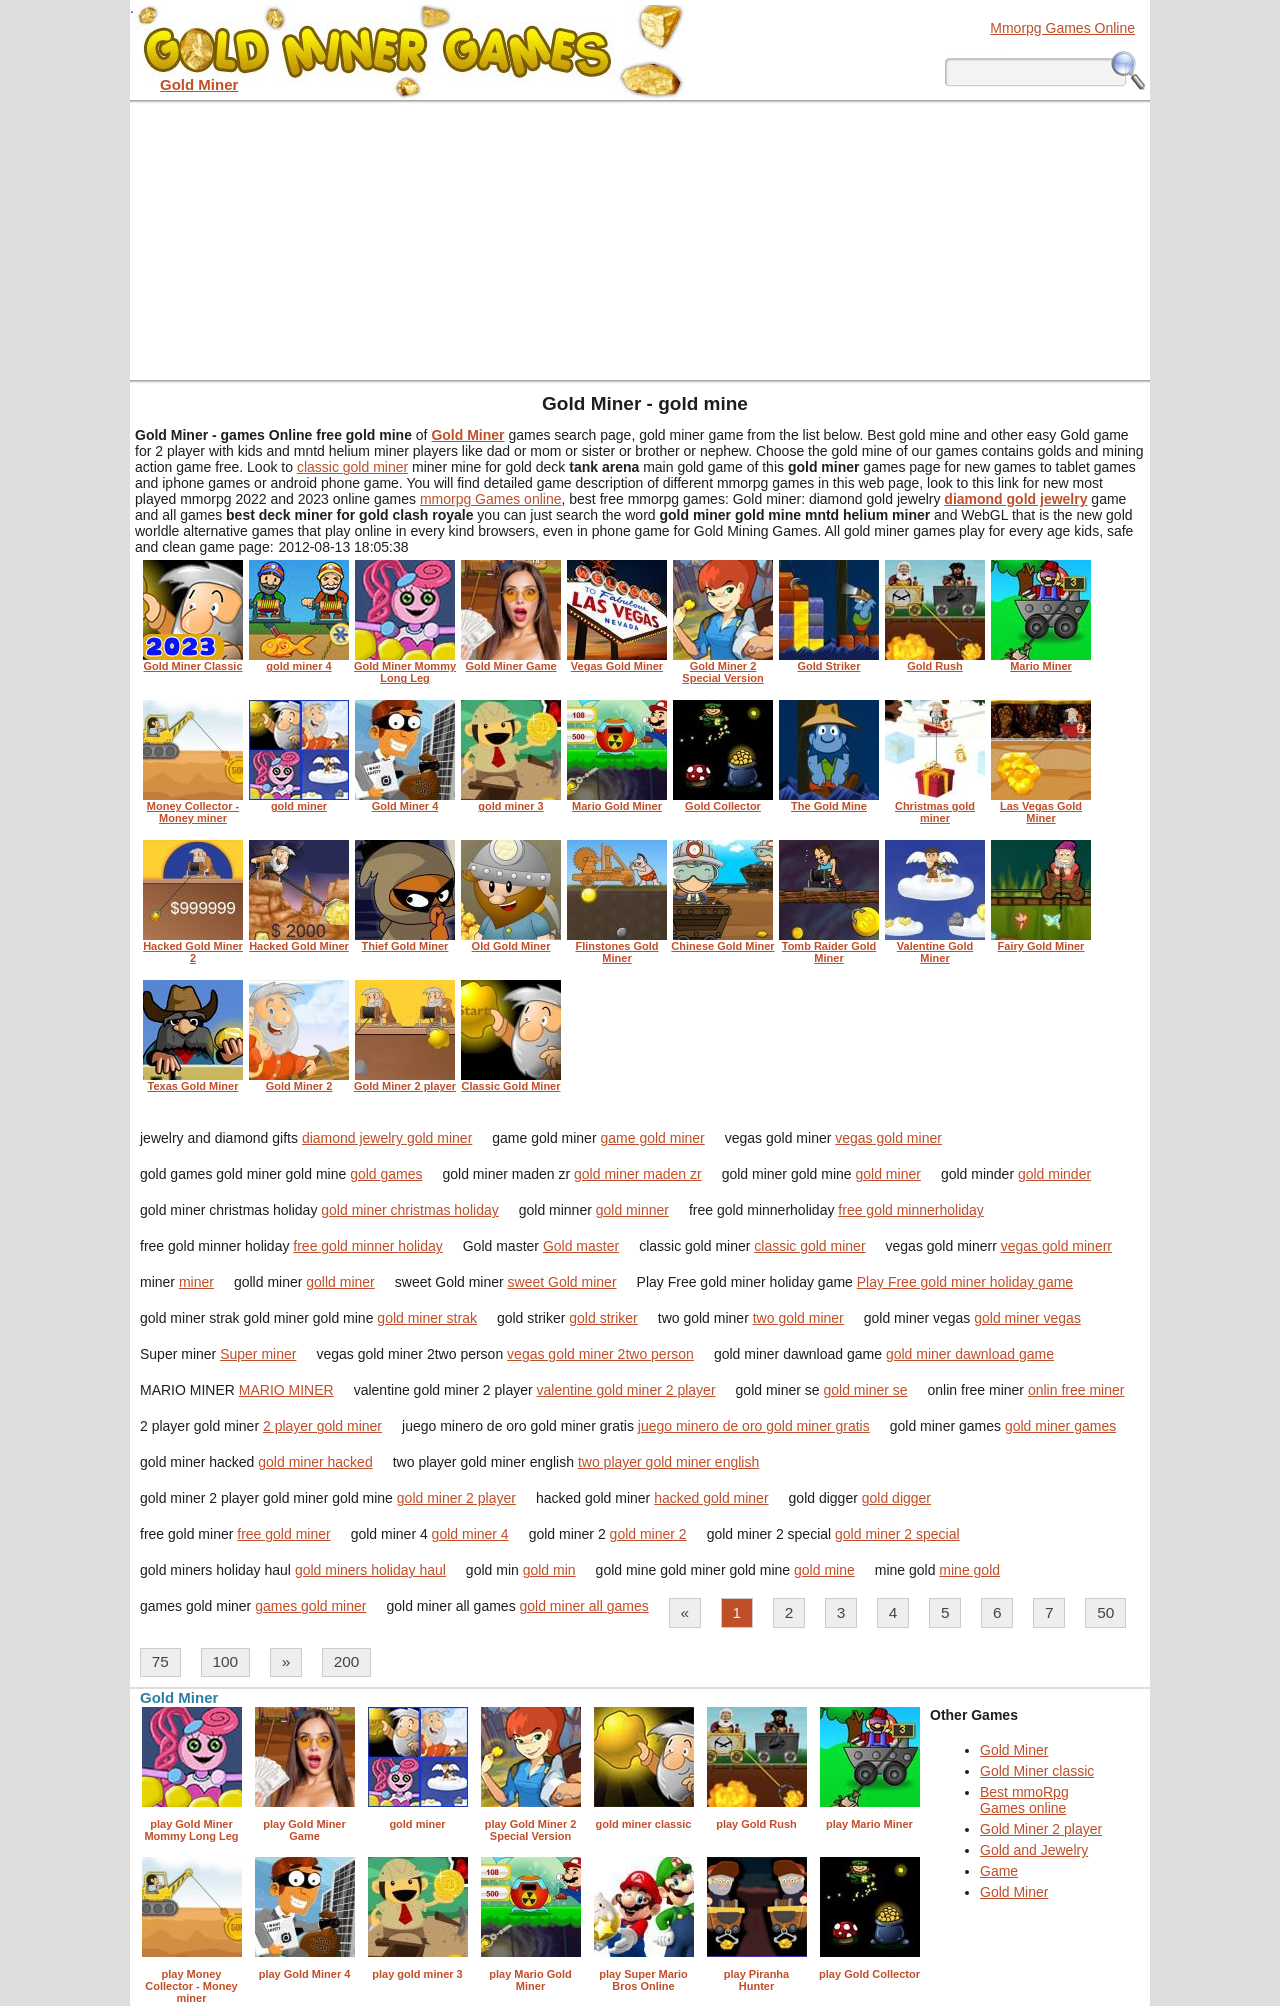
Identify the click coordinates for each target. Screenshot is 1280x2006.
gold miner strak (427, 1318)
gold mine (824, 1570)
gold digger (896, 1498)
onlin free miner (1076, 1390)
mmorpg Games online (491, 499)
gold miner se (866, 1390)
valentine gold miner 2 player (626, 1390)
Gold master (581, 1246)
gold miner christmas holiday (409, 1210)
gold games (386, 1174)
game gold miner (652, 1138)
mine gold (969, 1570)
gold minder (1054, 1174)
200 (347, 1661)
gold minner (632, 1210)
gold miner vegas (1027, 1318)
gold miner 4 (470, 1534)
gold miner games (1060, 1426)
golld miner (340, 1282)
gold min (549, 1570)
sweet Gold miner (562, 1282)
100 (225, 1661)
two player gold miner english (668, 1462)
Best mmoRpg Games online (1024, 1800)
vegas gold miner (888, 1138)
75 (160, 1661)
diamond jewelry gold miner (387, 1138)
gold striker (603, 1318)
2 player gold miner (322, 1426)
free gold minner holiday (367, 1246)
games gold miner (310, 1606)
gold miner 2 (648, 1534)
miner (196, 1282)
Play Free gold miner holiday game (965, 1282)
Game (999, 1871)
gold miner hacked (315, 1462)
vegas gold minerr (1056, 1246)
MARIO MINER (286, 1390)
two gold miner (798, 1318)
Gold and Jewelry (1034, 1850)
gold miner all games (584, 1606)
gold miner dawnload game (970, 1354)
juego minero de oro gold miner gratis (754, 1426)
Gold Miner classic (1037, 1771)
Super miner (258, 1354)
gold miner (888, 1174)
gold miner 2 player (456, 1498)
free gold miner (283, 1534)
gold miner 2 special (897, 1534)
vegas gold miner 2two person (600, 1354)
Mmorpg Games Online (1062, 28)
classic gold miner (352, 467)
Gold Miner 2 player (1041, 1829)
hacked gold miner (711, 1498)
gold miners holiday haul (370, 1570)
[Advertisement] (640, 240)
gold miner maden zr (638, 1174)
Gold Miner (1014, 1750)
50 (1105, 1612)
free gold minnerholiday (911, 1210)
